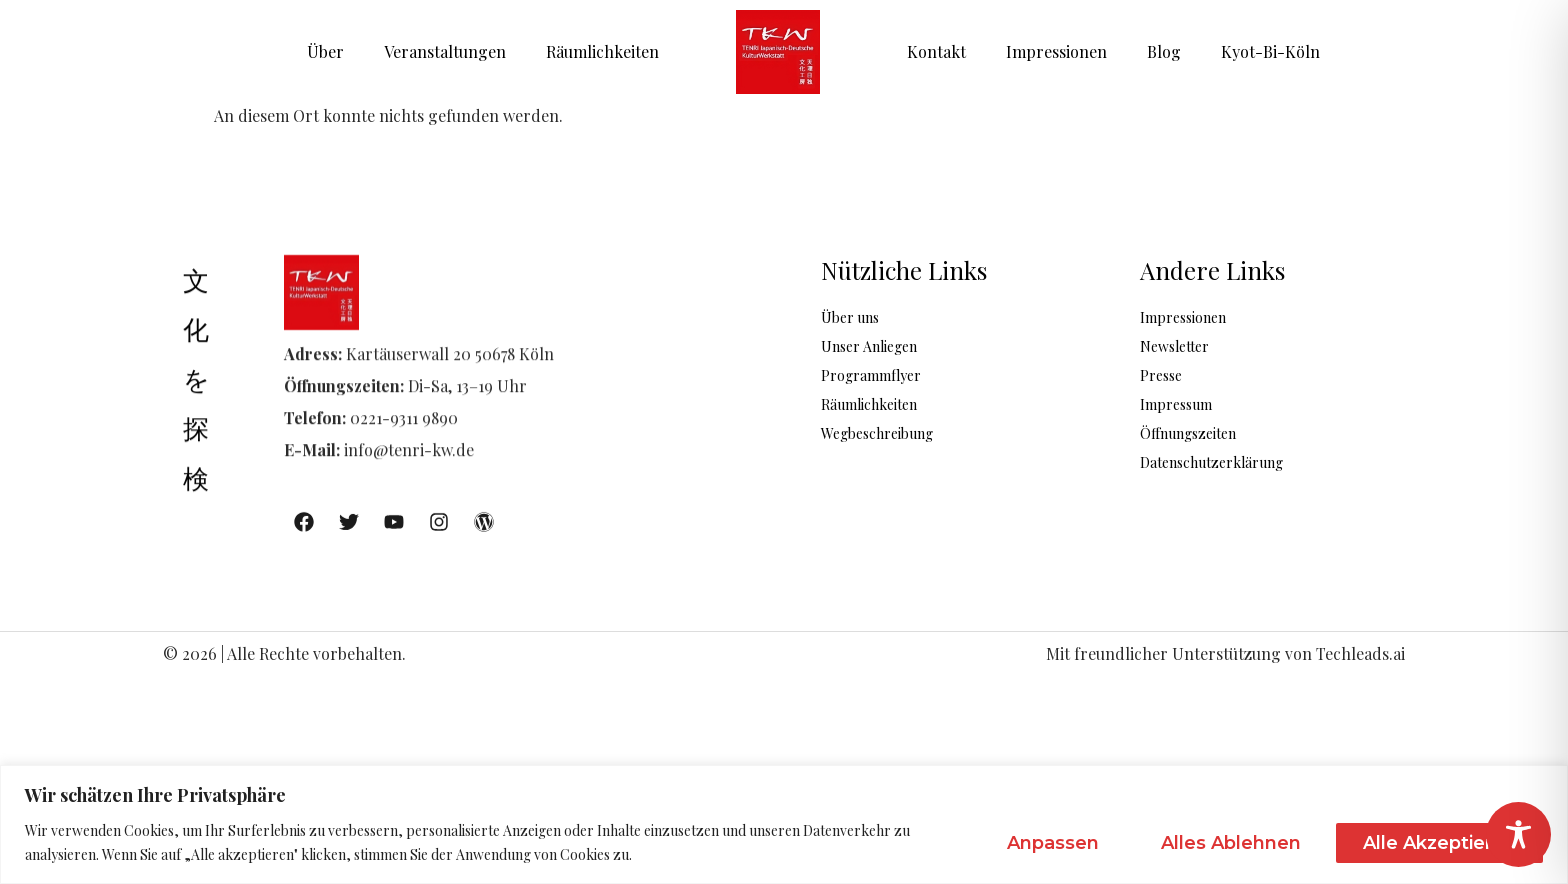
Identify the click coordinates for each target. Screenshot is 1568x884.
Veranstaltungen (445, 51)
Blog (1164, 51)
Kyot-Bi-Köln (1270, 51)
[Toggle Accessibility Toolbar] (1518, 834)
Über (325, 51)
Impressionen (1056, 51)
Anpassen (1053, 843)
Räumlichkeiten (602, 51)
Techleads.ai (1360, 653)
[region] (784, 824)
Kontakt (936, 51)
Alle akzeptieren (1439, 843)
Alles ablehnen (1231, 843)
